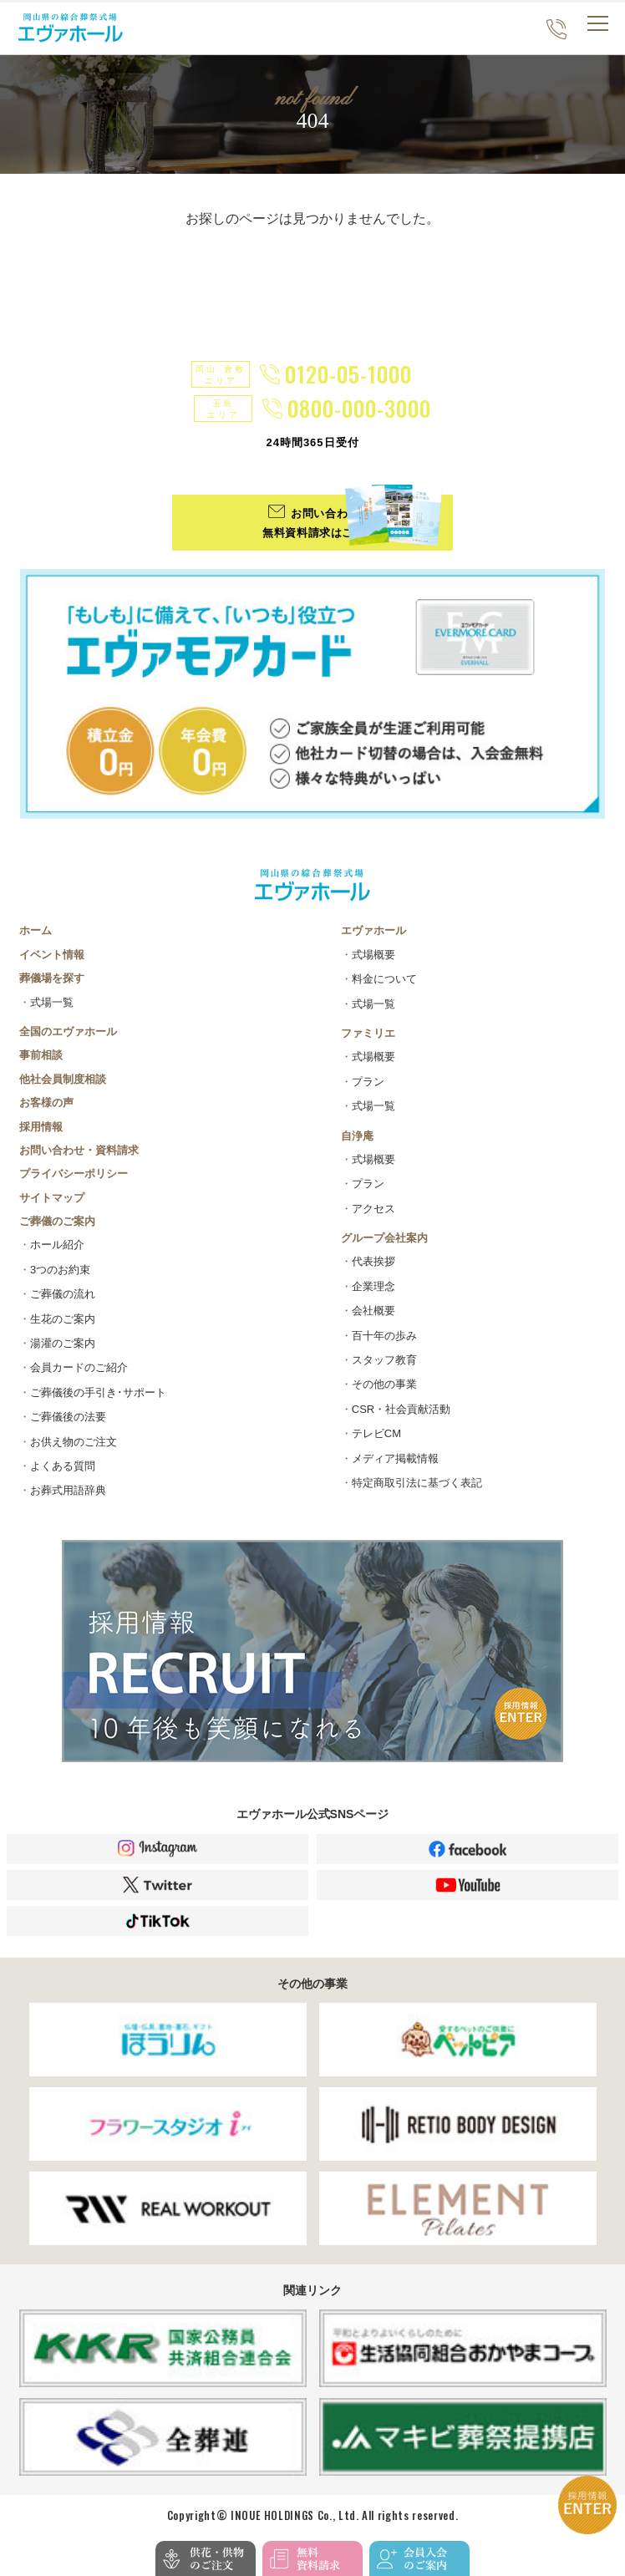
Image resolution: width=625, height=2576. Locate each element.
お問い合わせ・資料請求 (79, 1150)
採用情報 (41, 1126)
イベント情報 (51, 954)
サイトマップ (51, 1197)
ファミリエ (368, 1033)
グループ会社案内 (384, 1238)
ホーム (35, 931)
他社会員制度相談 (62, 1079)
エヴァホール (373, 931)
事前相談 (41, 1055)
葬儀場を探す (51, 979)
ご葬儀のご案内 (57, 1222)
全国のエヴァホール (68, 1031)
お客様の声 (46, 1103)
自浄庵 (357, 1136)
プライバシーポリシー (73, 1174)
